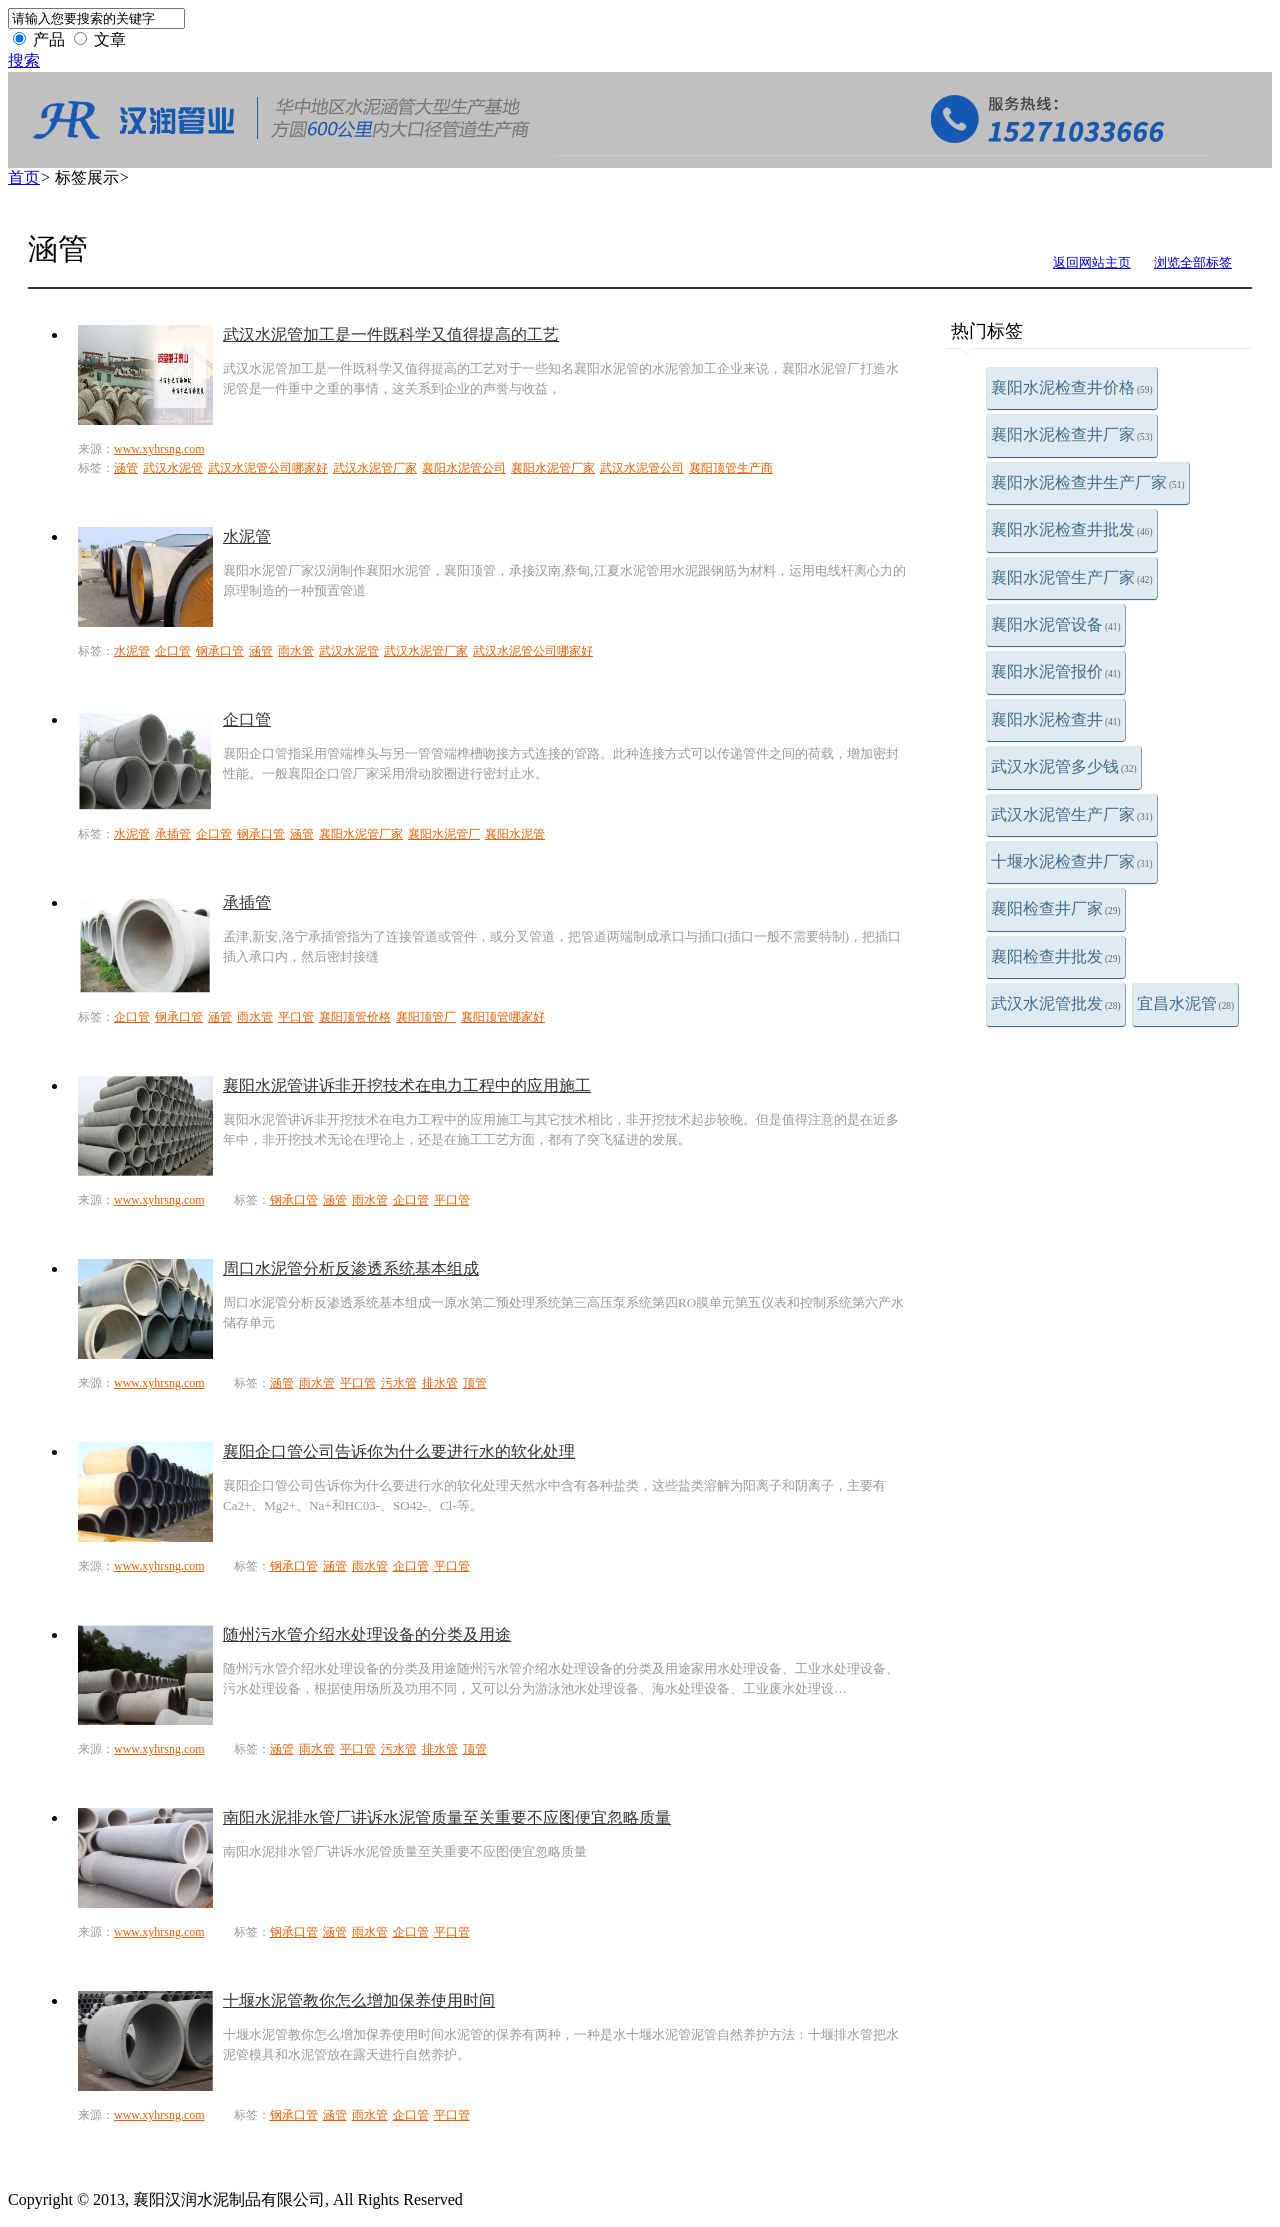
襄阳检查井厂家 (1056, 908)
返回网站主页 (1092, 262)
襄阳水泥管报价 (1056, 671)
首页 (24, 177)
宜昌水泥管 (1186, 1003)
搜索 (24, 60)
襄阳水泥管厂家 (553, 468)
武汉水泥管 (173, 468)
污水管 (399, 1383)
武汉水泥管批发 (1056, 1003)
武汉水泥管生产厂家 (1072, 814)
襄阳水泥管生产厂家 (1072, 577)
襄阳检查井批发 (1056, 956)
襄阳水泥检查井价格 (1072, 387)
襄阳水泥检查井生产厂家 (1088, 482)
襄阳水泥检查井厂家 (1072, 434)
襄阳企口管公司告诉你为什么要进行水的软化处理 (399, 1451)
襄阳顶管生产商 (731, 468)
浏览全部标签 (1193, 262)
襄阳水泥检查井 (1056, 719)
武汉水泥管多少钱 (1064, 766)
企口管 (173, 651)
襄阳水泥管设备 (1056, 624)
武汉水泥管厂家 (375, 468)
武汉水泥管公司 (642, 468)
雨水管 (296, 651)
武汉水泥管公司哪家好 (268, 468)
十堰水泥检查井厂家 (1072, 861)
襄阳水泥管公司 (464, 468)
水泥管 (247, 536)
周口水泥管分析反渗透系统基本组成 (351, 1268)
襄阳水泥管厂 (444, 834)
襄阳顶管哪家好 (503, 1017)
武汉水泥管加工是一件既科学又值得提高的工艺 (391, 334)
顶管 (475, 1383)
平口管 (296, 1017)
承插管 (173, 834)
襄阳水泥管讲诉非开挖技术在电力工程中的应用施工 (407, 1085)
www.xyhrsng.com (159, 449)
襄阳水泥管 (515, 834)
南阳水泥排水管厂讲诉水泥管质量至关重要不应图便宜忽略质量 (447, 1817)
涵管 (126, 468)
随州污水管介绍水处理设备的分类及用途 (367, 1634)
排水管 (440, 1383)
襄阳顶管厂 (426, 1017)
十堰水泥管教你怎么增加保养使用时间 (359, 2000)
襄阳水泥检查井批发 (1072, 529)
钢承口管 (220, 651)
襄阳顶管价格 (355, 1017)
